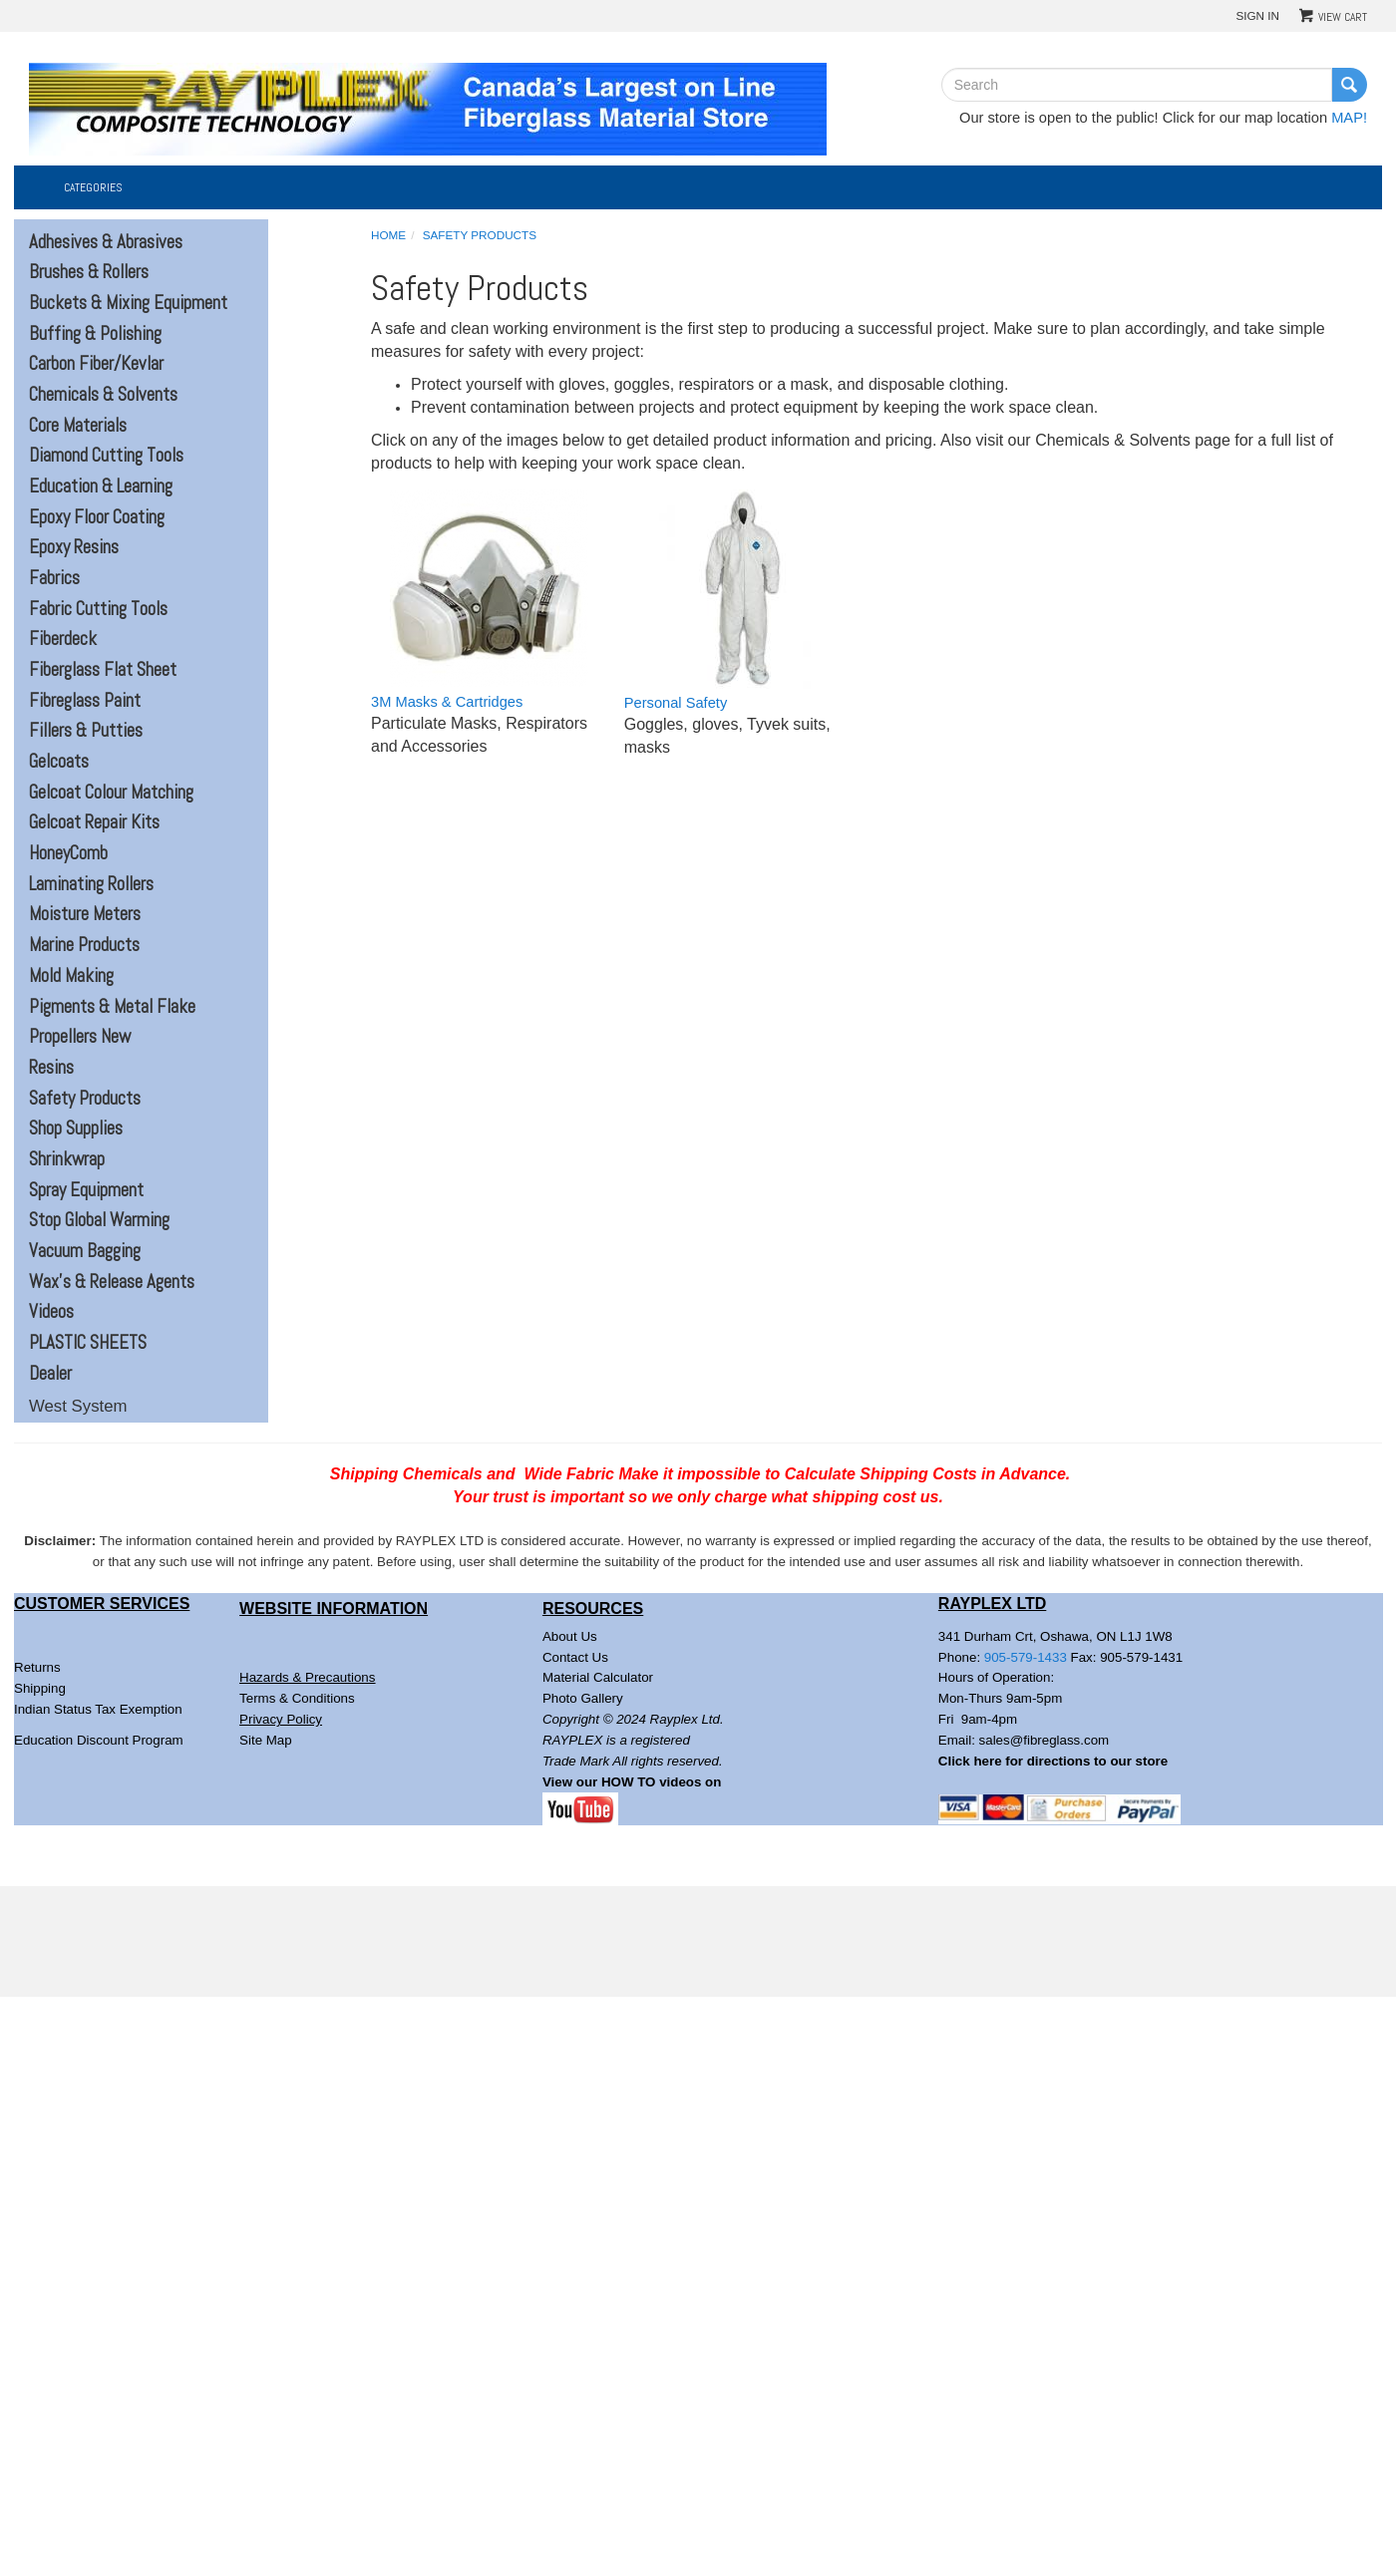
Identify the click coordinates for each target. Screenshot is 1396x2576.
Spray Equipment (86, 1190)
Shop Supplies (76, 1128)
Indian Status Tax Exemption (98, 1709)
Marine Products (84, 945)
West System (78, 1406)
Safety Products (85, 1099)
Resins (51, 1068)
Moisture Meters (85, 914)
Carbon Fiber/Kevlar (96, 364)
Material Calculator (597, 1677)
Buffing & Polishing (95, 334)
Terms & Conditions (297, 1698)
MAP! (1349, 118)
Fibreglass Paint (85, 701)
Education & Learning (101, 486)
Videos (51, 1312)
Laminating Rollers (91, 884)
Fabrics (54, 578)
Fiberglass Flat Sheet (102, 670)
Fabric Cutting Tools (98, 609)
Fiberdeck (63, 639)
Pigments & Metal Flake (112, 1007)
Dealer (50, 1374)
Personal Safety (675, 703)
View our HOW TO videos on (633, 1781)
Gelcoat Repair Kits (94, 822)
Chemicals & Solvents (103, 395)
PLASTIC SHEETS (88, 1343)
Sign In (1257, 15)
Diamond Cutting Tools (106, 456)
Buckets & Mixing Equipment (128, 303)
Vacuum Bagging (85, 1251)
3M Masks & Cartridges (447, 702)
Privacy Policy (280, 1719)
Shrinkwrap (67, 1159)
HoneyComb (68, 853)
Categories (93, 187)
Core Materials (78, 426)
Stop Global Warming (99, 1220)
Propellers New (80, 1037)
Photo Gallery (582, 1698)
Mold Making (71, 976)
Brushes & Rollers (89, 272)
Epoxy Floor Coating (97, 517)
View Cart (1342, 17)
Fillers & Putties (86, 731)
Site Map (265, 1740)
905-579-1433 (1025, 1657)
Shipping (40, 1688)
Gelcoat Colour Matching (111, 793)
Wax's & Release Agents (111, 1282)
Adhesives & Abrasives (105, 242)
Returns (37, 1667)
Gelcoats (59, 762)
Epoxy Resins (74, 547)
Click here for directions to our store (1053, 1761)
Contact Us (575, 1657)
